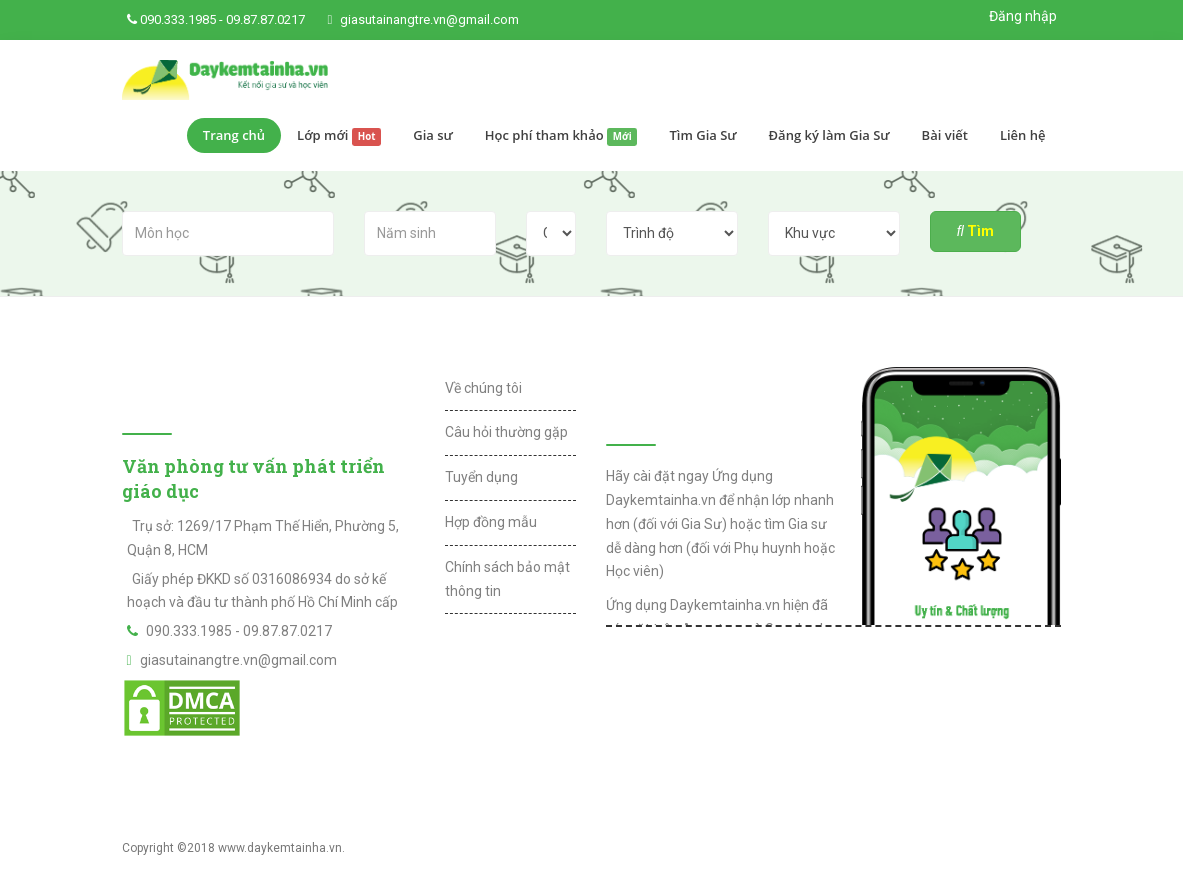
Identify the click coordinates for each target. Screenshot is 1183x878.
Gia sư (433, 135)
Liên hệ (1023, 135)
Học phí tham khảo (561, 136)
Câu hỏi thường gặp (506, 432)
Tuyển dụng (481, 477)
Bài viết (945, 135)
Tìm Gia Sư (702, 135)
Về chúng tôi (483, 388)
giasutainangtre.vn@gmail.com (429, 19)
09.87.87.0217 (265, 19)
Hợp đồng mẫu (491, 522)
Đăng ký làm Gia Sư (829, 135)
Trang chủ (234, 135)
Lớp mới (339, 136)
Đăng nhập (1023, 16)
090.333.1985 (178, 19)
